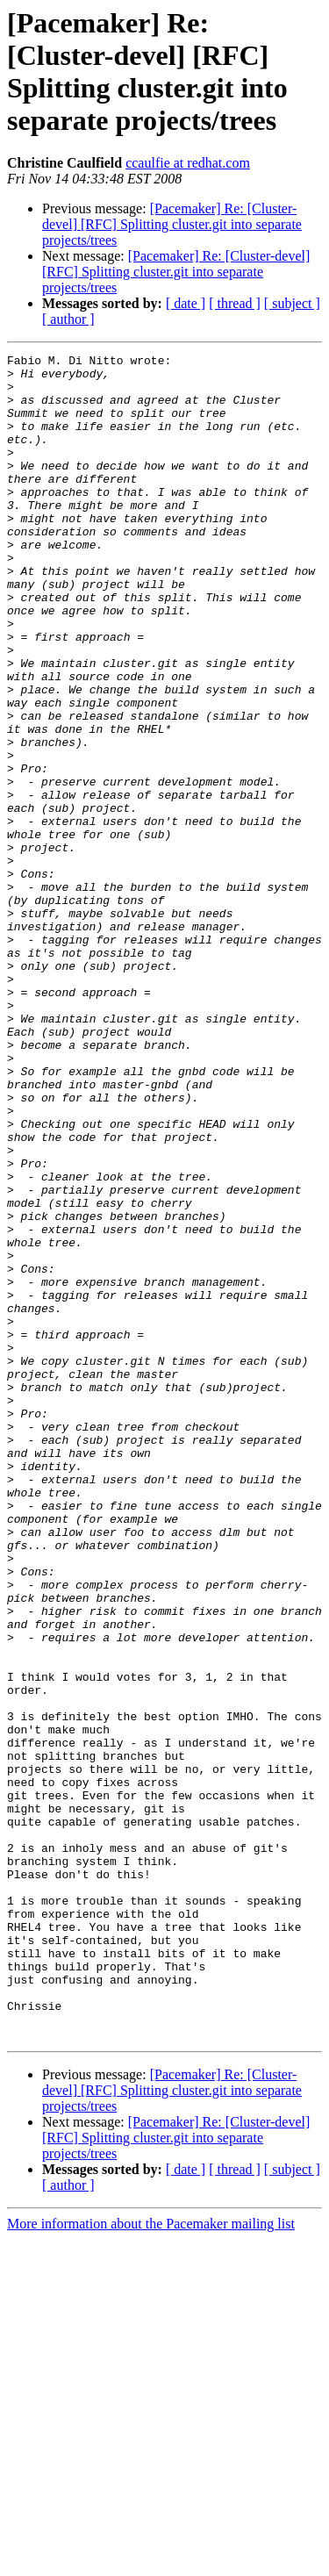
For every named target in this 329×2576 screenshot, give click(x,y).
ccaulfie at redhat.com (187, 162)
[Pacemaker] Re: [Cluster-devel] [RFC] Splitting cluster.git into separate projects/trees (172, 224)
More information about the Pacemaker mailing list (151, 2560)
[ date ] (185, 303)
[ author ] (68, 319)
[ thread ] (235, 303)
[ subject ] (292, 303)
